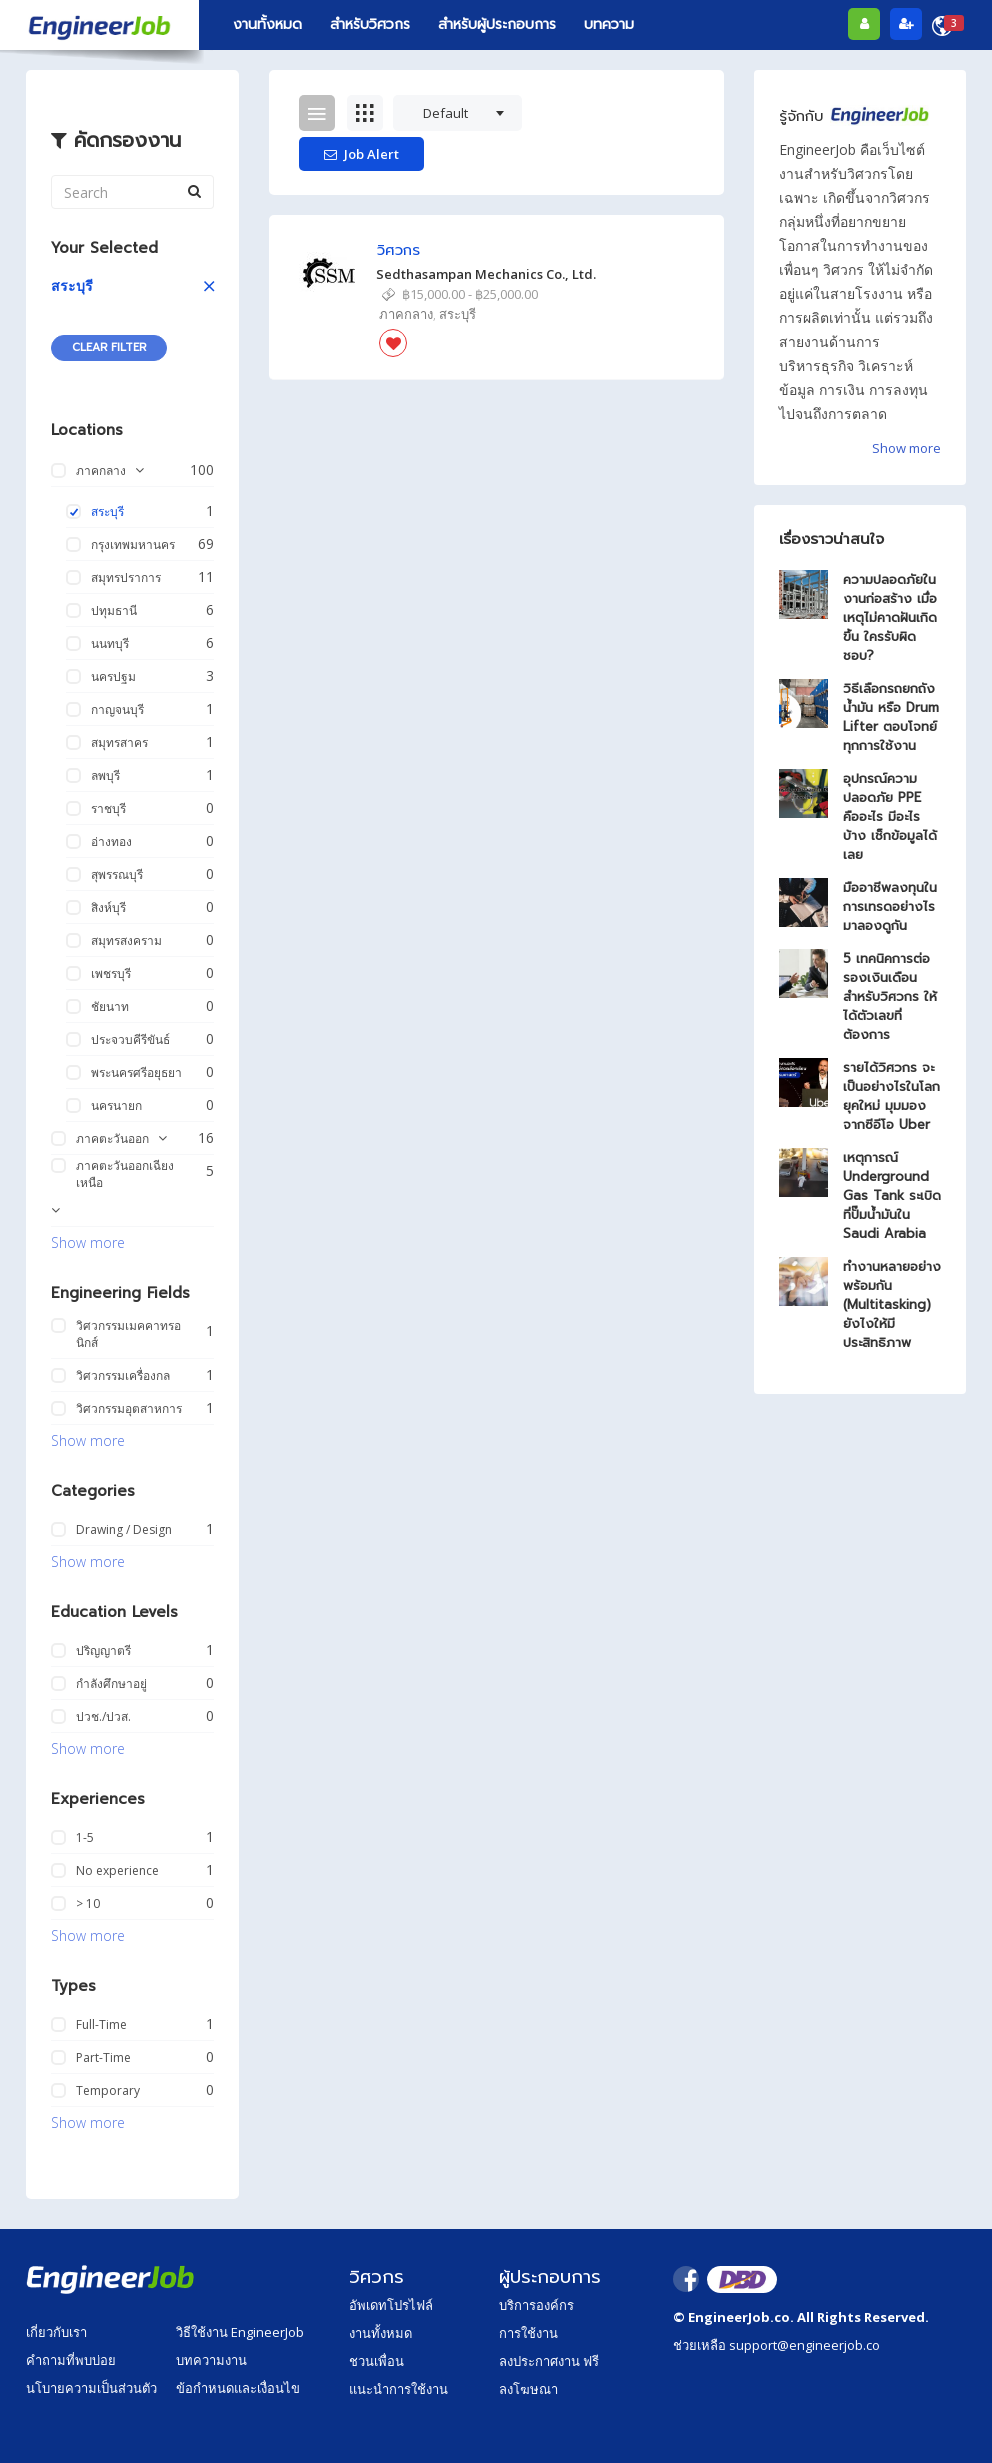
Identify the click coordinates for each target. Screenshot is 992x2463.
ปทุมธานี (114, 610)
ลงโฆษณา (528, 2389)
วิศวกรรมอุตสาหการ (129, 1408)
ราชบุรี (108, 808)
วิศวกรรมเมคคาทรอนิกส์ (128, 1334)
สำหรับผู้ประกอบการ (497, 24)
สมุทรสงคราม (126, 940)
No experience (117, 1870)
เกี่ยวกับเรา (56, 2332)
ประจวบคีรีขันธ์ (130, 1039)
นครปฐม (113, 676)
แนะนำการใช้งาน (398, 2389)
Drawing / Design (124, 1529)
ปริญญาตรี (103, 1650)
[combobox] (457, 113)
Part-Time (103, 2057)
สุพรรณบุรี (117, 874)
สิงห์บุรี (108, 907)
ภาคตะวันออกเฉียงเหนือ (125, 1174)
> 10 (88, 1903)
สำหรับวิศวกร (370, 24)
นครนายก (116, 1105)
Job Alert (361, 154)
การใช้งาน (528, 2333)
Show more (88, 1242)
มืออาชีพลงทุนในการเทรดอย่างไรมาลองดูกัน (890, 906)
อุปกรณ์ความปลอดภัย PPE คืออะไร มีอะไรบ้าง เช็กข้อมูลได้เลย (890, 816)
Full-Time (101, 2024)
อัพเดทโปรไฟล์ (391, 2305)
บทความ (609, 24)
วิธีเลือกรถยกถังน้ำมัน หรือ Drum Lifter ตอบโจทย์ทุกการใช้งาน (891, 717)
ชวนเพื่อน (376, 2361)
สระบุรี (72, 285)
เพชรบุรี (111, 973)
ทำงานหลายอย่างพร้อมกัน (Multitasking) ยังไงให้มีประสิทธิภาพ (892, 1304)
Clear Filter (109, 347)
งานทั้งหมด (267, 24)
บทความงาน (211, 2360)
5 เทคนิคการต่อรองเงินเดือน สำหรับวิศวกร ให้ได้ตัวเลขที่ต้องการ (890, 996)
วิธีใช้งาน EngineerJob (240, 2332)
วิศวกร (398, 250)
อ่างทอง (111, 841)
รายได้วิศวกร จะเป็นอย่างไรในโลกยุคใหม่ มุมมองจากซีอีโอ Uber (891, 1096)
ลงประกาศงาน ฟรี (549, 2361)
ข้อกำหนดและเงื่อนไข (238, 2388)
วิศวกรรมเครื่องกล (123, 1375)
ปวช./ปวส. (103, 1716)
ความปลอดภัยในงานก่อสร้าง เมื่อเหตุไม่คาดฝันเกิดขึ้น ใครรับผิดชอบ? (890, 617)
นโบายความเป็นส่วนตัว (91, 2388)
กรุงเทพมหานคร (133, 544)
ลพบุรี (105, 775)
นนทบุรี (110, 643)
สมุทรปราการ (126, 577)
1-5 (85, 1837)
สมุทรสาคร (119, 742)
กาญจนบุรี (117, 709)
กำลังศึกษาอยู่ (111, 1683)
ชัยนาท (110, 1006)
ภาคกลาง (101, 470)
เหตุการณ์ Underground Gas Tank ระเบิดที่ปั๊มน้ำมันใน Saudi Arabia (892, 1195)
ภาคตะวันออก (112, 1138)
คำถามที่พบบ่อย (71, 2360)
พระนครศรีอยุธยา (136, 1072)
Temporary (108, 2090)
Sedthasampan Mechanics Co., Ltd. (486, 274)
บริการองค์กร (536, 2305)
